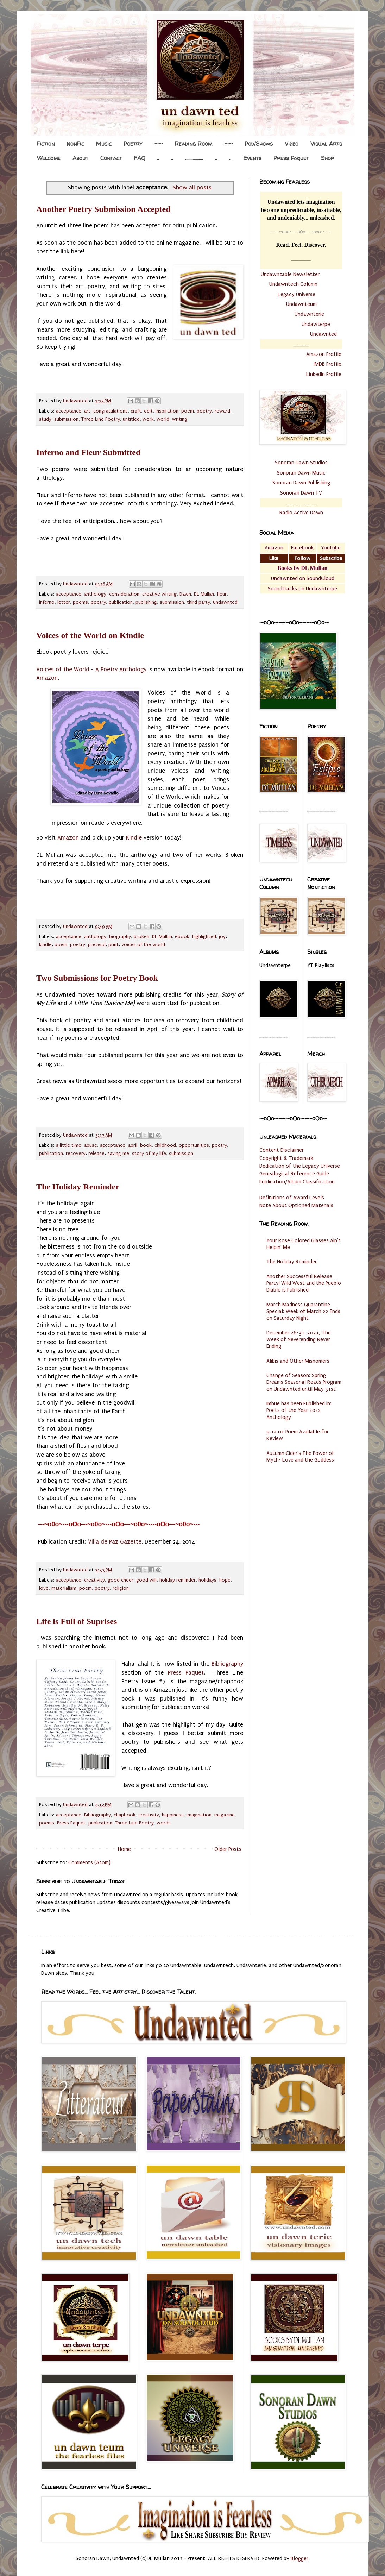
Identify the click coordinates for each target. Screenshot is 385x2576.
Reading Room (193, 143)
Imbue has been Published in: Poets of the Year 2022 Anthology (299, 1410)
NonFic (75, 143)
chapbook (124, 1815)
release (96, 1153)
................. (194, 158)
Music (104, 143)
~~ (158, 143)
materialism (63, 1588)
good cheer (120, 1580)
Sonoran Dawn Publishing (301, 482)
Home (124, 1849)
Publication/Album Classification (297, 1182)
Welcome (49, 158)
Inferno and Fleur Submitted (88, 452)
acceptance (68, 411)
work (148, 419)
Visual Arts (326, 143)
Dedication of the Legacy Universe (299, 1166)
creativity (94, 1580)
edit (148, 411)
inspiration (167, 411)
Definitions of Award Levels (291, 1197)
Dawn (185, 594)
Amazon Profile (323, 354)
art (87, 411)
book (146, 1145)
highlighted (204, 937)
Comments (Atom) (89, 1862)
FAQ (139, 158)
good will (146, 1580)
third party (198, 602)
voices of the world (143, 945)
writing (179, 419)
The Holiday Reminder (77, 1186)
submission (66, 419)
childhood (165, 1145)
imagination (199, 1815)
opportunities (194, 1145)
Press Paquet (291, 158)
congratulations (110, 411)
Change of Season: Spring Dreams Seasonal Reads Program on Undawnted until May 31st (303, 1382)
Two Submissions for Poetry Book (97, 977)
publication (121, 602)
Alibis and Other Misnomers (297, 1361)
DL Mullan (204, 594)
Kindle (134, 837)
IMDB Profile (327, 364)
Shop (327, 158)
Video (291, 143)
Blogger (299, 2558)
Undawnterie (309, 314)
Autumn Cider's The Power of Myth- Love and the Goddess (300, 1456)
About (80, 158)
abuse (90, 1145)
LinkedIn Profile (323, 374)
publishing (146, 602)
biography (120, 937)
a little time (68, 1145)
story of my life (149, 1153)
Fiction (46, 143)
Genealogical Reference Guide (294, 1173)
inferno (47, 602)
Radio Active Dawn (301, 512)
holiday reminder (177, 1580)
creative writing (159, 594)
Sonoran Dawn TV (301, 493)
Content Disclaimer (281, 1150)
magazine (224, 1815)
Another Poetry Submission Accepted (103, 209)
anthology (95, 594)
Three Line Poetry (100, 419)
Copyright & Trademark (286, 1158)
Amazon (47, 677)
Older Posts (227, 1849)
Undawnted (225, 602)
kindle (45, 945)
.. (158, 158)
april (132, 1145)
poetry (204, 411)
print (113, 945)
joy (222, 937)
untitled (131, 419)
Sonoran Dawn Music (301, 473)
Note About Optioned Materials (296, 1205)
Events (252, 158)
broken (141, 937)
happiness (173, 1815)
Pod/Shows (259, 143)
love (44, 1588)
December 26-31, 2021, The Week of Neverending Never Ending (298, 1339)
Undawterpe (316, 324)
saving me (118, 1153)
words (164, 1823)
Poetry (133, 143)
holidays (207, 1580)
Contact (111, 158)
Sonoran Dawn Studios (301, 462)
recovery (76, 1153)
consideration (124, 594)
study (45, 419)
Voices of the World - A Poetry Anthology (91, 669)
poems (80, 602)
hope (225, 1580)
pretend (97, 945)
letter (63, 602)
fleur (222, 594)
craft (136, 411)
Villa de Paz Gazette (114, 1541)
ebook (182, 937)
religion (121, 1588)
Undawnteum (301, 304)
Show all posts (192, 187)
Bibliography (227, 1663)
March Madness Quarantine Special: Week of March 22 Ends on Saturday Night (303, 1311)
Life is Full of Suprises (76, 1621)
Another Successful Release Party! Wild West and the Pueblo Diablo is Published (303, 1283)
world (163, 419)
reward (222, 411)
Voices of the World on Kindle (90, 635)
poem (187, 411)
